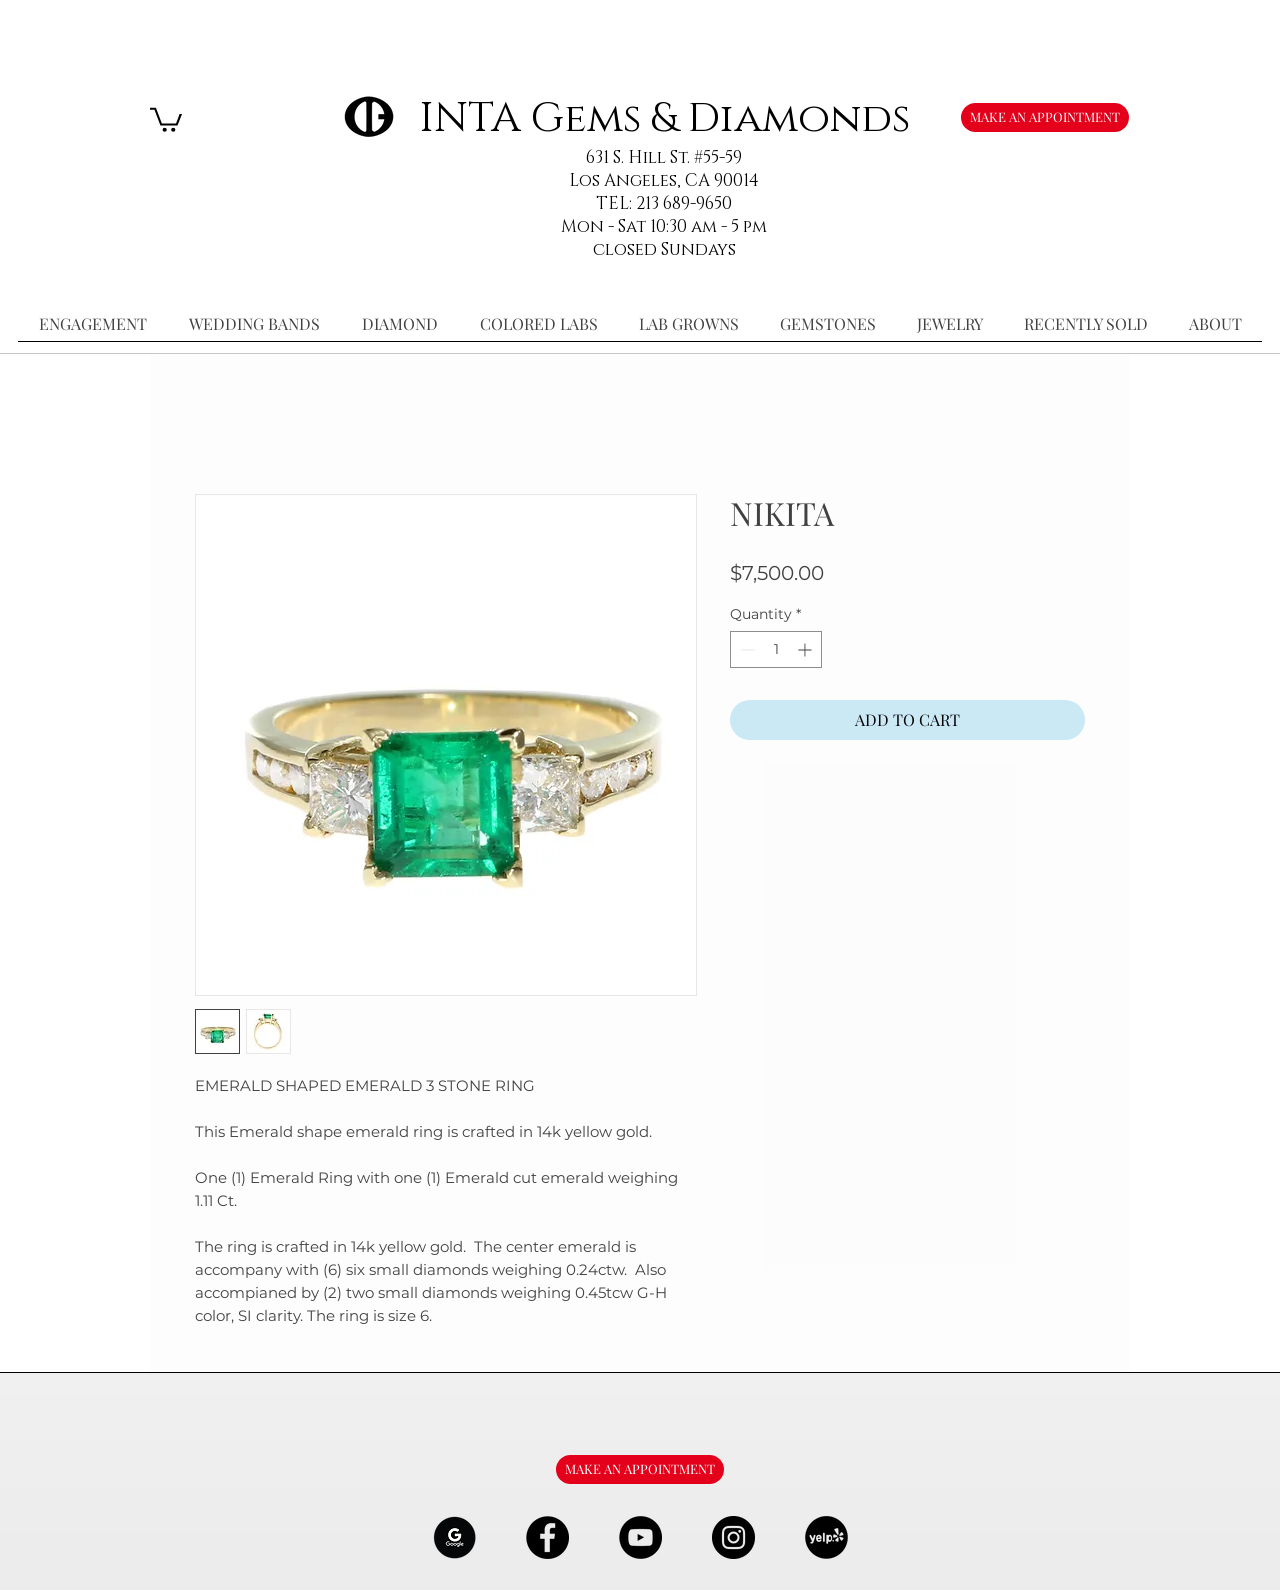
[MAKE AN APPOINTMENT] (1045, 117)
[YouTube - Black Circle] (640, 1537)
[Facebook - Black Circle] (547, 1537)
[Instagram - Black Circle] (733, 1537)
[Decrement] (745, 649)
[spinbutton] (776, 649)
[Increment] (806, 649)
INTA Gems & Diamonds (664, 118)
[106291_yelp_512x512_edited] (826, 1537)
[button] (166, 118)
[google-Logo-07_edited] (454, 1537)
